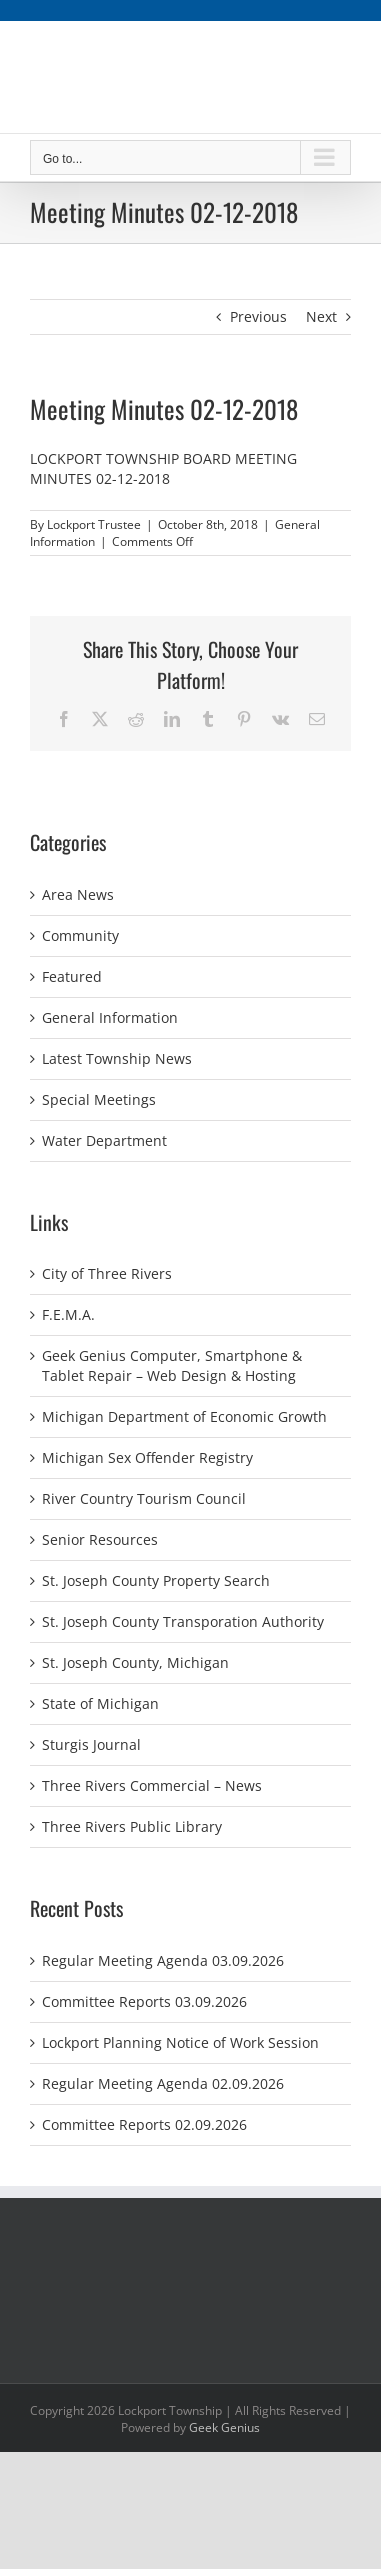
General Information (110, 1017)
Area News (78, 894)
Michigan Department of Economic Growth (184, 1416)
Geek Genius (224, 2427)
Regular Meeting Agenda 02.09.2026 (163, 2083)
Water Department (104, 1140)
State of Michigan (100, 1703)
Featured (72, 976)
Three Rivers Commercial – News (152, 1785)
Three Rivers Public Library (132, 1826)
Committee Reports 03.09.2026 (144, 2001)
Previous (258, 316)
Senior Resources (100, 1539)
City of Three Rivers (107, 1273)
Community (80, 935)
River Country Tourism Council (144, 1498)
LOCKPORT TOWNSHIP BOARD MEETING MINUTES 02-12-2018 (163, 468)
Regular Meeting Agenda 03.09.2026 (163, 1960)
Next (321, 316)
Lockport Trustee (94, 524)
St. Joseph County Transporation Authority (183, 1621)
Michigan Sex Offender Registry (147, 1457)
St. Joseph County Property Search (156, 1580)
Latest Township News (117, 1058)
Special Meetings (99, 1099)
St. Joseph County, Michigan (135, 1662)
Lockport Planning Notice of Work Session (180, 2042)
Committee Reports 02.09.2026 (144, 2124)
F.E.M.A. (68, 1314)
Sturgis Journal (91, 1744)
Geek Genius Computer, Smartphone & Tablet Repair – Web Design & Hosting (172, 1365)
